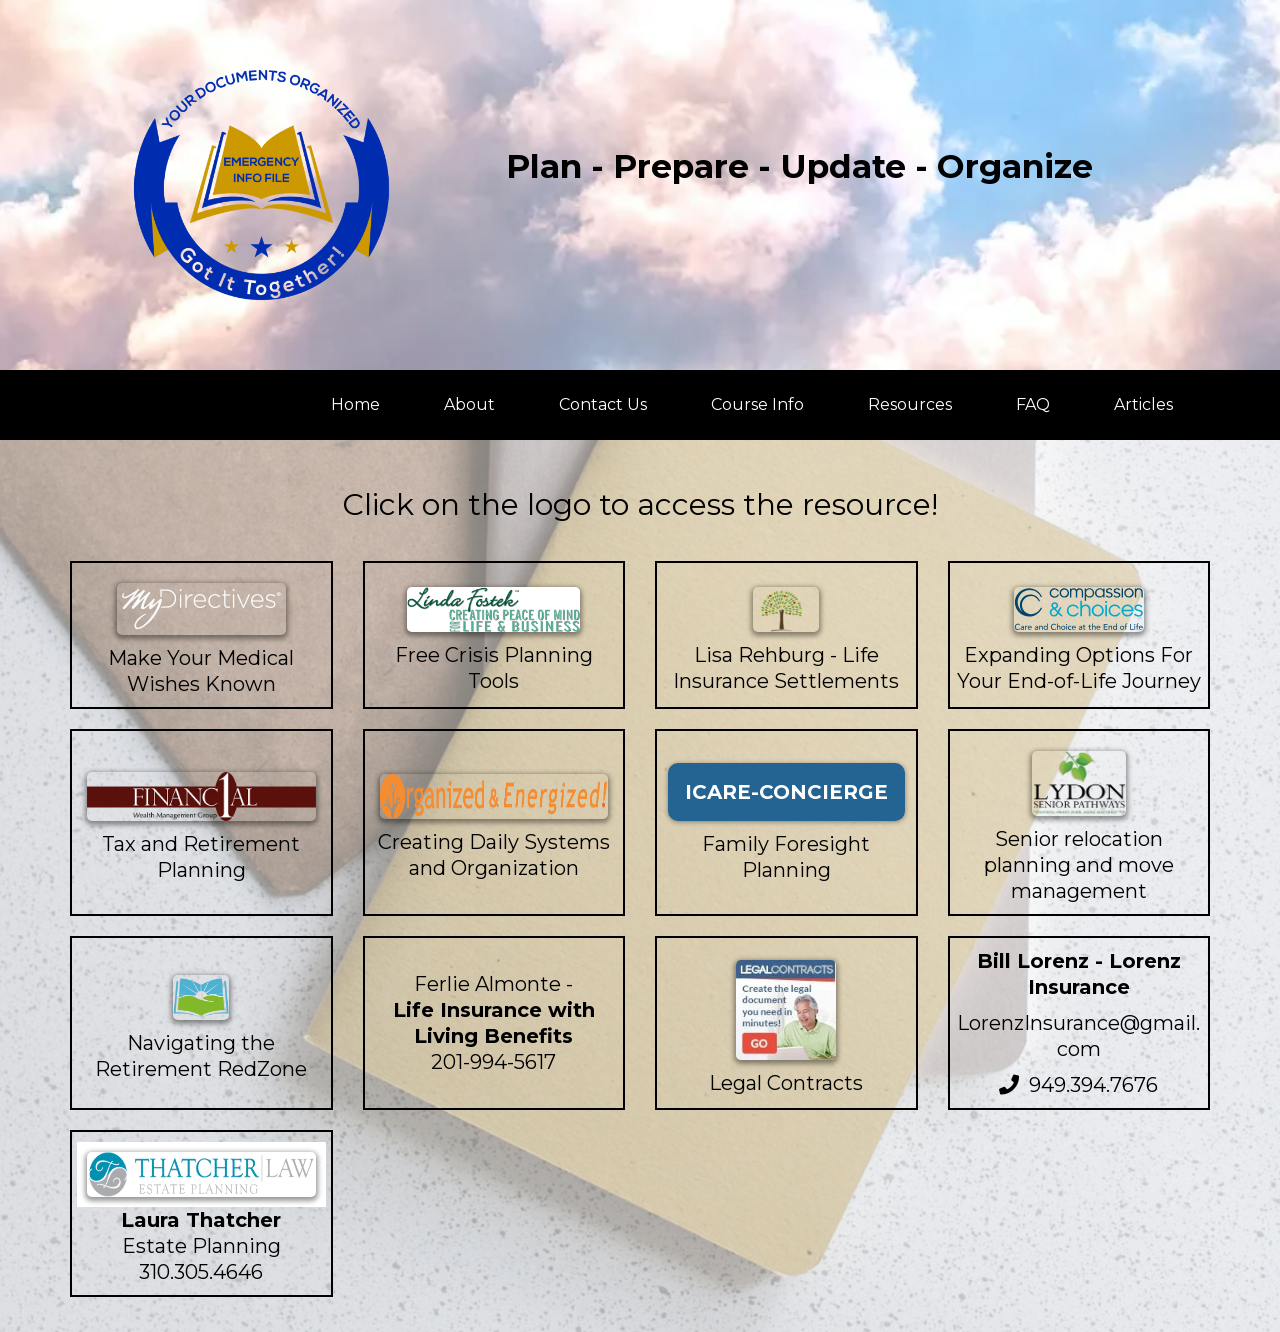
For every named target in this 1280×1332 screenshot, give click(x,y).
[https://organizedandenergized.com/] (494, 796)
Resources (910, 404)
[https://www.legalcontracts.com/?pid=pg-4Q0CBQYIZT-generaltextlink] (786, 1010)
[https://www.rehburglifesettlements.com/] (786, 609)
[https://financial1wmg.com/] (201, 796)
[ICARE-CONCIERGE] (786, 792)
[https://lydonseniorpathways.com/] (1079, 783)
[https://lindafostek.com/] (494, 609)
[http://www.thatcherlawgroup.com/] (201, 1174)
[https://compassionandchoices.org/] (1079, 609)
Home (355, 404)
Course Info (757, 404)
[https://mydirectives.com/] (201, 609)
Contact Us (603, 404)
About (469, 404)
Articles (1143, 404)
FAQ (1033, 404)
